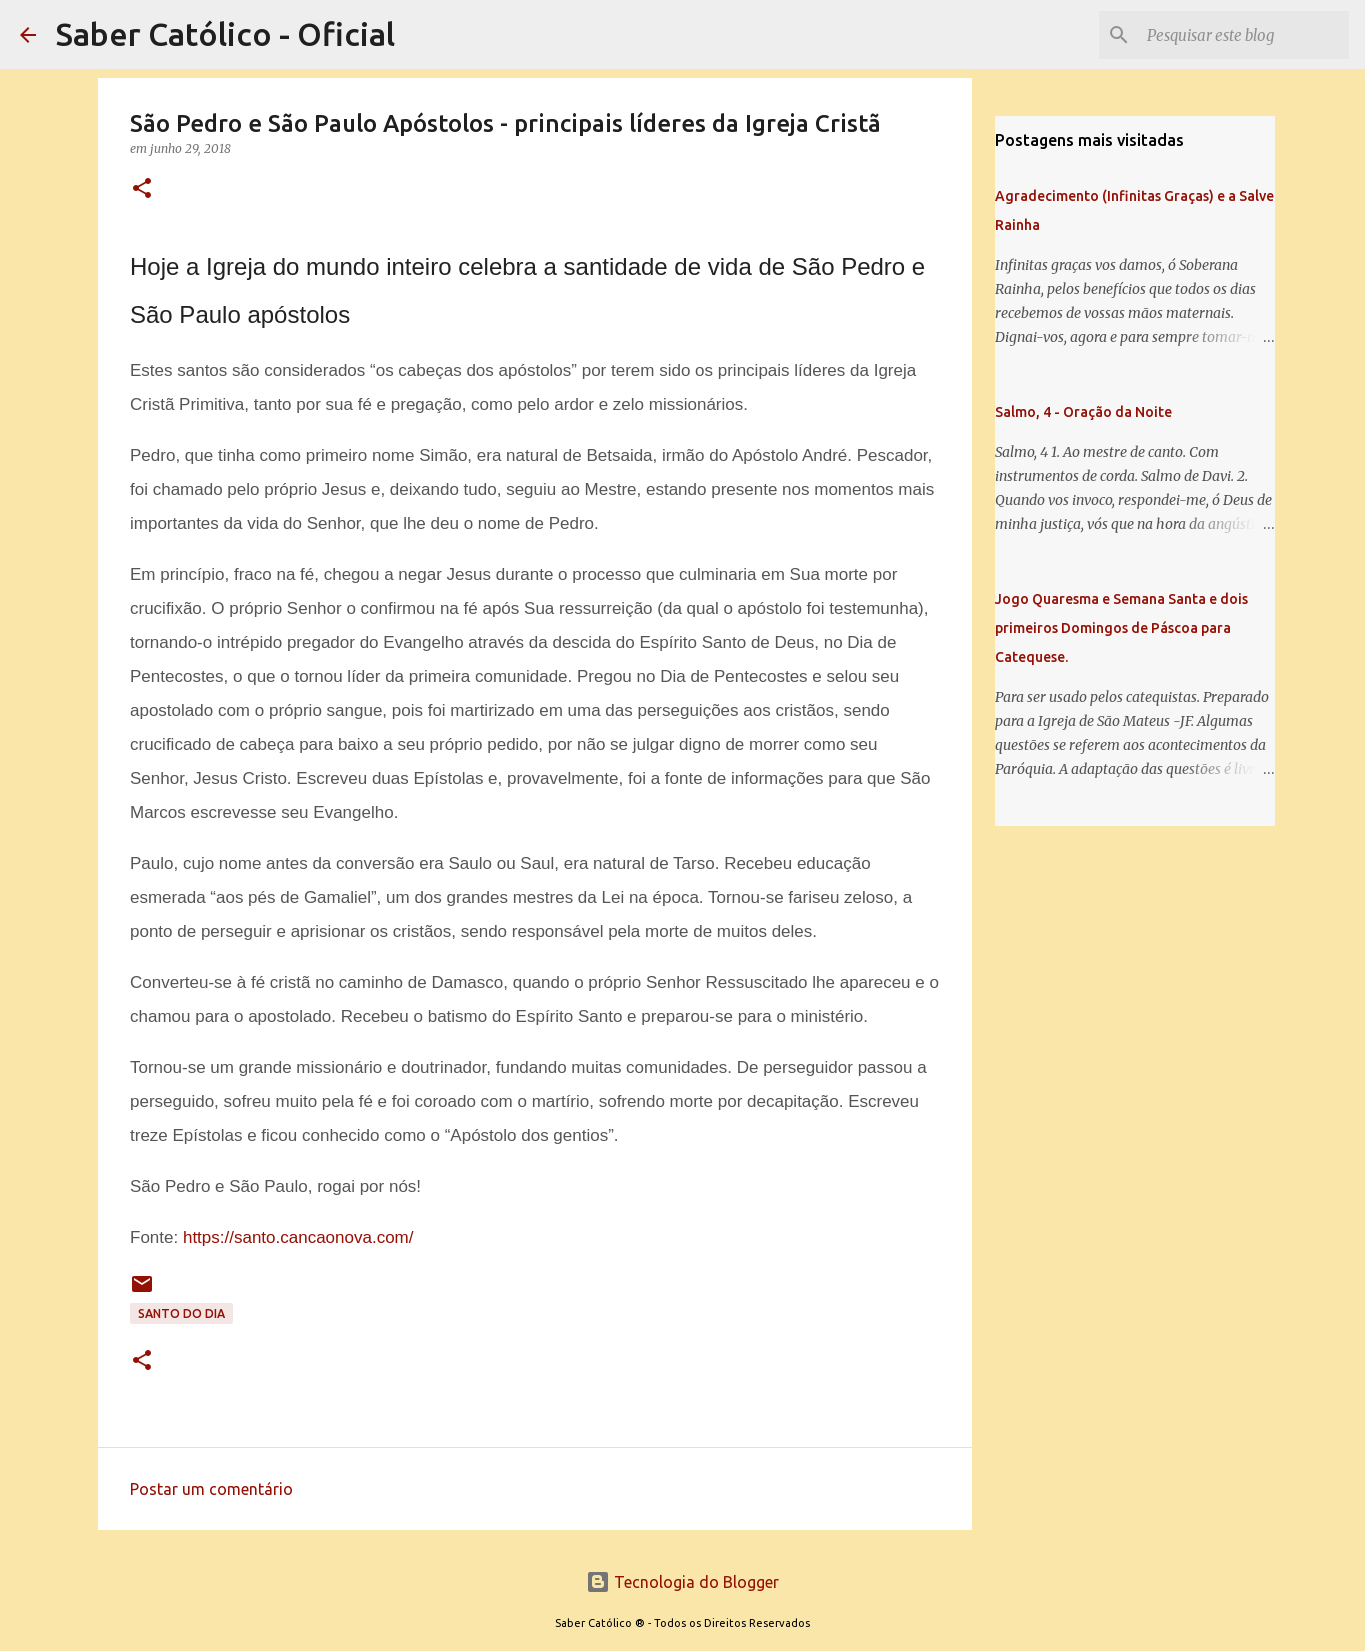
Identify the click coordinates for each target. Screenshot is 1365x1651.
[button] (142, 189)
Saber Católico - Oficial (225, 34)
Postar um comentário (211, 1489)
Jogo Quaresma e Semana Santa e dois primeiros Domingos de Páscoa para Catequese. (1121, 628)
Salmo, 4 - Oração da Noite (1083, 412)
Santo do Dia (181, 1313)
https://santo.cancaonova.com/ (298, 1237)
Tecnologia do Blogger (682, 1582)
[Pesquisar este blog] (1244, 35)
